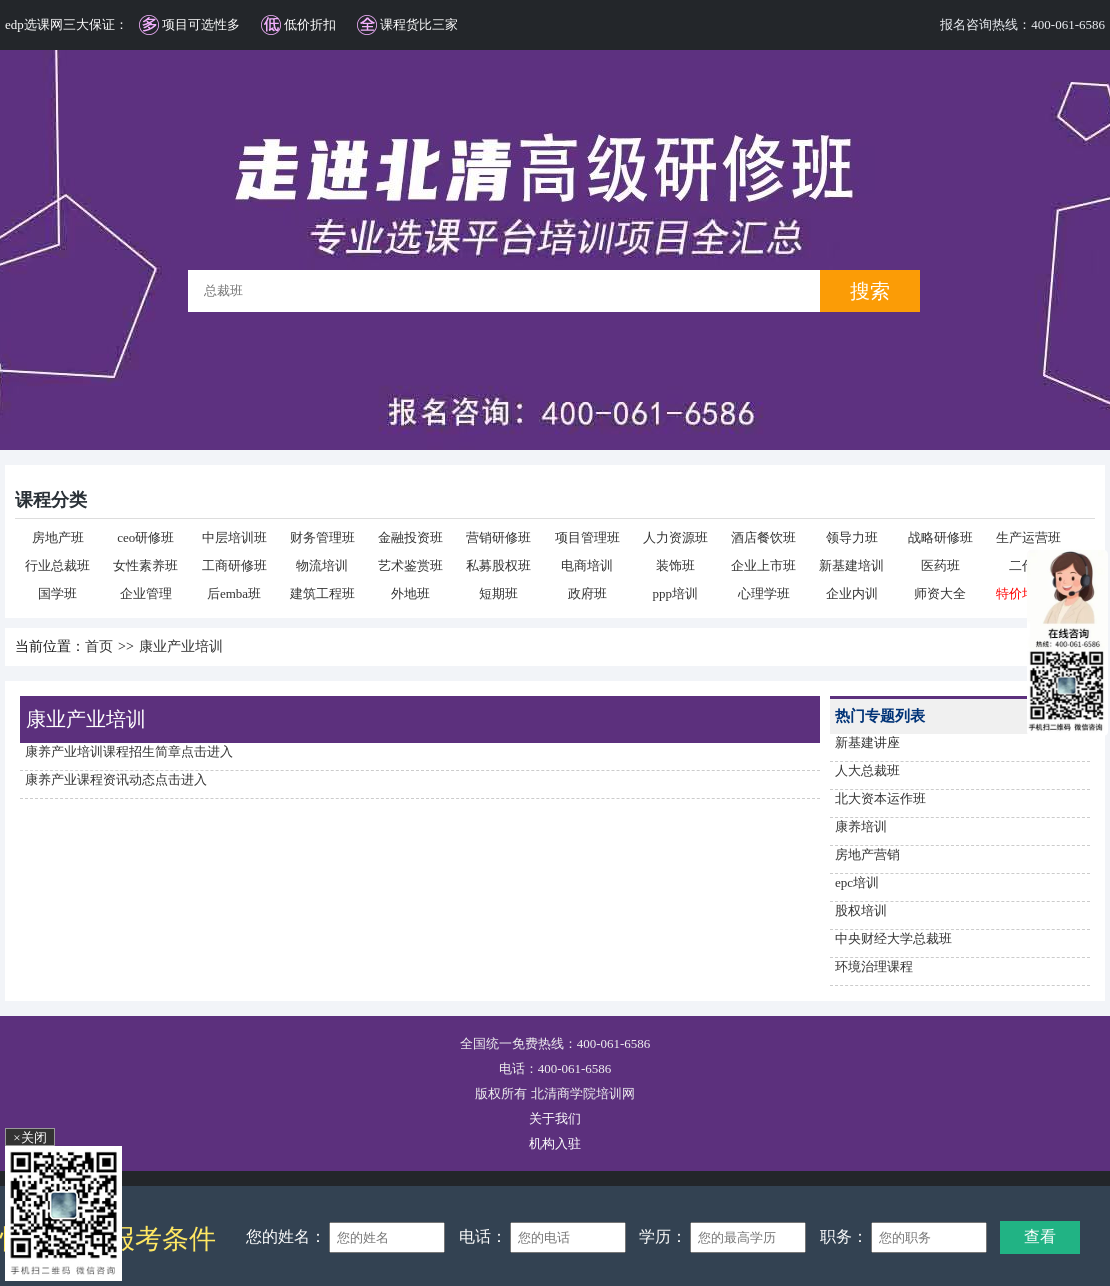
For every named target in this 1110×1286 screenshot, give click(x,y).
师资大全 (940, 593)
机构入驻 (555, 1143)
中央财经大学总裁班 (893, 938)
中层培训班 (234, 537)
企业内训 (852, 593)
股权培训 (861, 910)
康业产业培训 (181, 646)
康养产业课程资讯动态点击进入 (116, 779)
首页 (99, 646)
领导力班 (852, 537)
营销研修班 (498, 537)
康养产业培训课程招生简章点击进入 (129, 751)
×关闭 (29, 1137)
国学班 (57, 593)
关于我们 (555, 1118)
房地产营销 (867, 854)
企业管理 (146, 593)
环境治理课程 (874, 966)
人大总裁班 (867, 770)
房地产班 (58, 537)
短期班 (498, 593)
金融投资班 (410, 537)
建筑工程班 (322, 593)
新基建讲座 (867, 742)
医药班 (940, 565)
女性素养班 (145, 565)
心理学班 (764, 593)
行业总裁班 (57, 565)
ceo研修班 (145, 537)
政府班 (587, 593)
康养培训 (861, 826)
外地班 (410, 593)
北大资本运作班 (880, 798)
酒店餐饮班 (763, 537)
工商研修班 (234, 565)
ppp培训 (676, 593)
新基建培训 (851, 565)
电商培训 (587, 565)
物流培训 (322, 565)
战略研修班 (940, 537)
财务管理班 (322, 537)
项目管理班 (587, 537)
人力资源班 (675, 537)
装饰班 (675, 565)
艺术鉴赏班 (410, 565)
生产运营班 (1028, 537)
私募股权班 (498, 565)
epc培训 (857, 882)
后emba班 (234, 593)
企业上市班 (763, 565)
